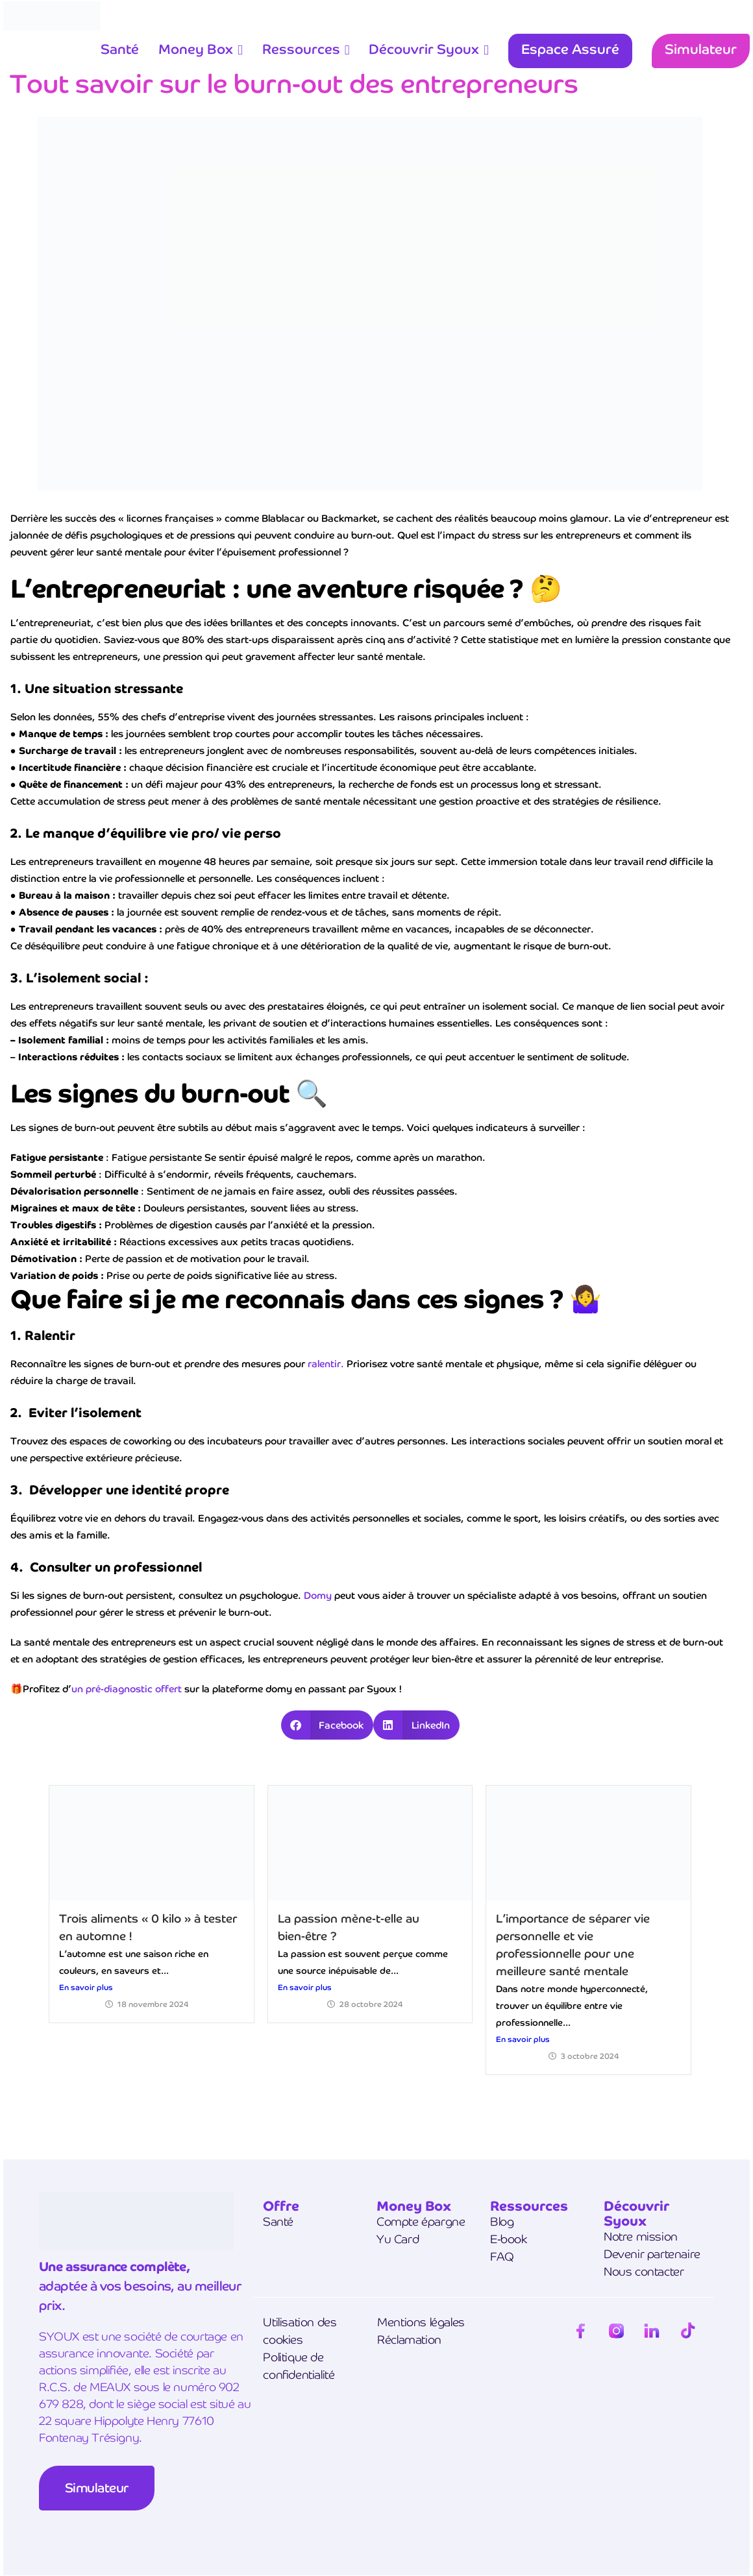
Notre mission (641, 2236)
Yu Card (397, 2238)
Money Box (195, 49)
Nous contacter (644, 2271)
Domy (318, 1595)
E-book (508, 2238)
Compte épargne (420, 2221)
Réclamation (409, 2339)
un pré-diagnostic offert (126, 1689)
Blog (501, 2221)
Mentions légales (421, 2322)
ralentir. (326, 1363)
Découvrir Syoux (424, 49)
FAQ (502, 2256)
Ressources (301, 49)
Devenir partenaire (652, 2253)
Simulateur (701, 49)
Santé (120, 49)
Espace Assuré (570, 49)
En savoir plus (86, 1987)
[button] (327, 1725)
